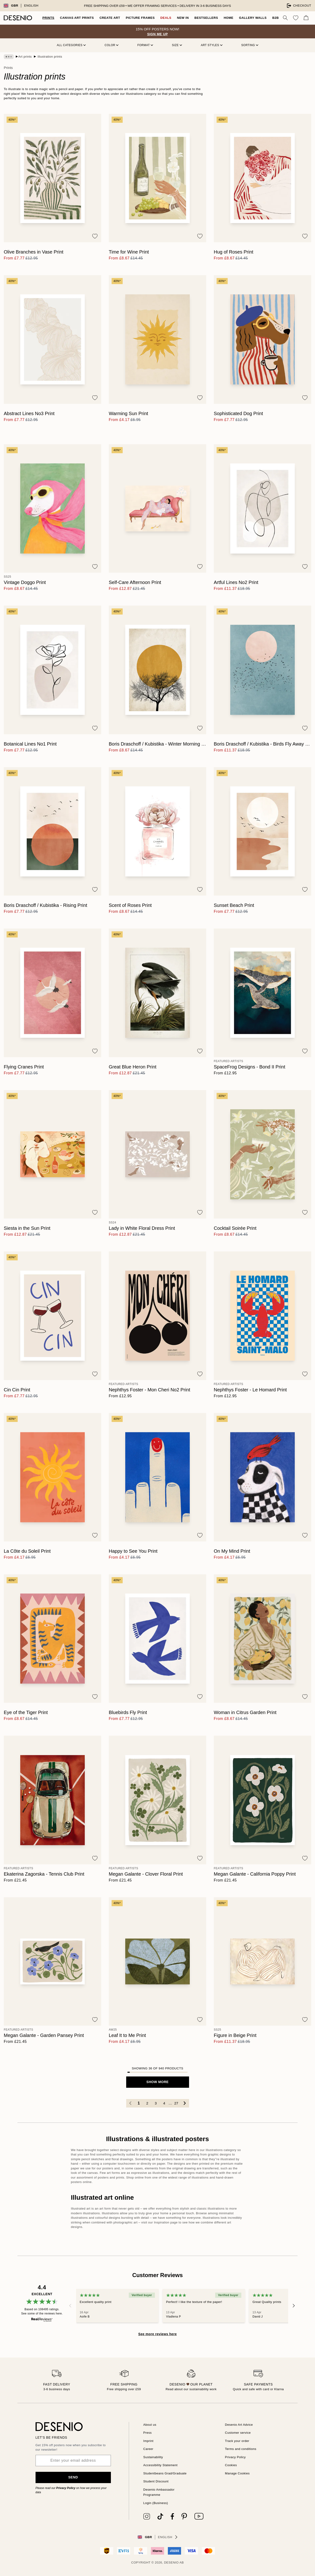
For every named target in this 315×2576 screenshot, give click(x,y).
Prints (48, 18)
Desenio (171, 2562)
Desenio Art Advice (240, 2419)
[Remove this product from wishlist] (95, 236)
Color (113, 45)
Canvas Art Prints (77, 18)
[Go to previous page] (131, 2103)
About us (150, 2419)
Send (73, 2472)
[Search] (285, 17)
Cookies (231, 2460)
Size (177, 45)
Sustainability (154, 2452)
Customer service (239, 2427)
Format (145, 45)
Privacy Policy (66, 2483)
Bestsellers (204, 18)
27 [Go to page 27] (176, 2103)
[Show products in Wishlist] (296, 18)
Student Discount (157, 2481)
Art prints (27, 57)
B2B (272, 18)
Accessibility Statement (162, 2460)
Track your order (238, 2435)
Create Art (110, 18)
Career (148, 2444)
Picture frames (139, 18)
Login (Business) (156, 2503)
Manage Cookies (238, 2468)
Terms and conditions (242, 2444)
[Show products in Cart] (306, 18)
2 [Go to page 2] (148, 2103)
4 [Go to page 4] (165, 2103)
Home (226, 18)
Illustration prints (54, 57)
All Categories (73, 45)
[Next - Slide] (294, 2305)
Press (147, 2427)
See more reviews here (157, 2334)
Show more (157, 2082)
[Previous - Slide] (72, 2305)
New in (181, 18)
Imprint (148, 2435)
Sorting (247, 45)
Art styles (211, 45)
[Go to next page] (184, 2103)
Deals (164, 18)
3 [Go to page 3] (156, 2103)
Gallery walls (250, 18)
